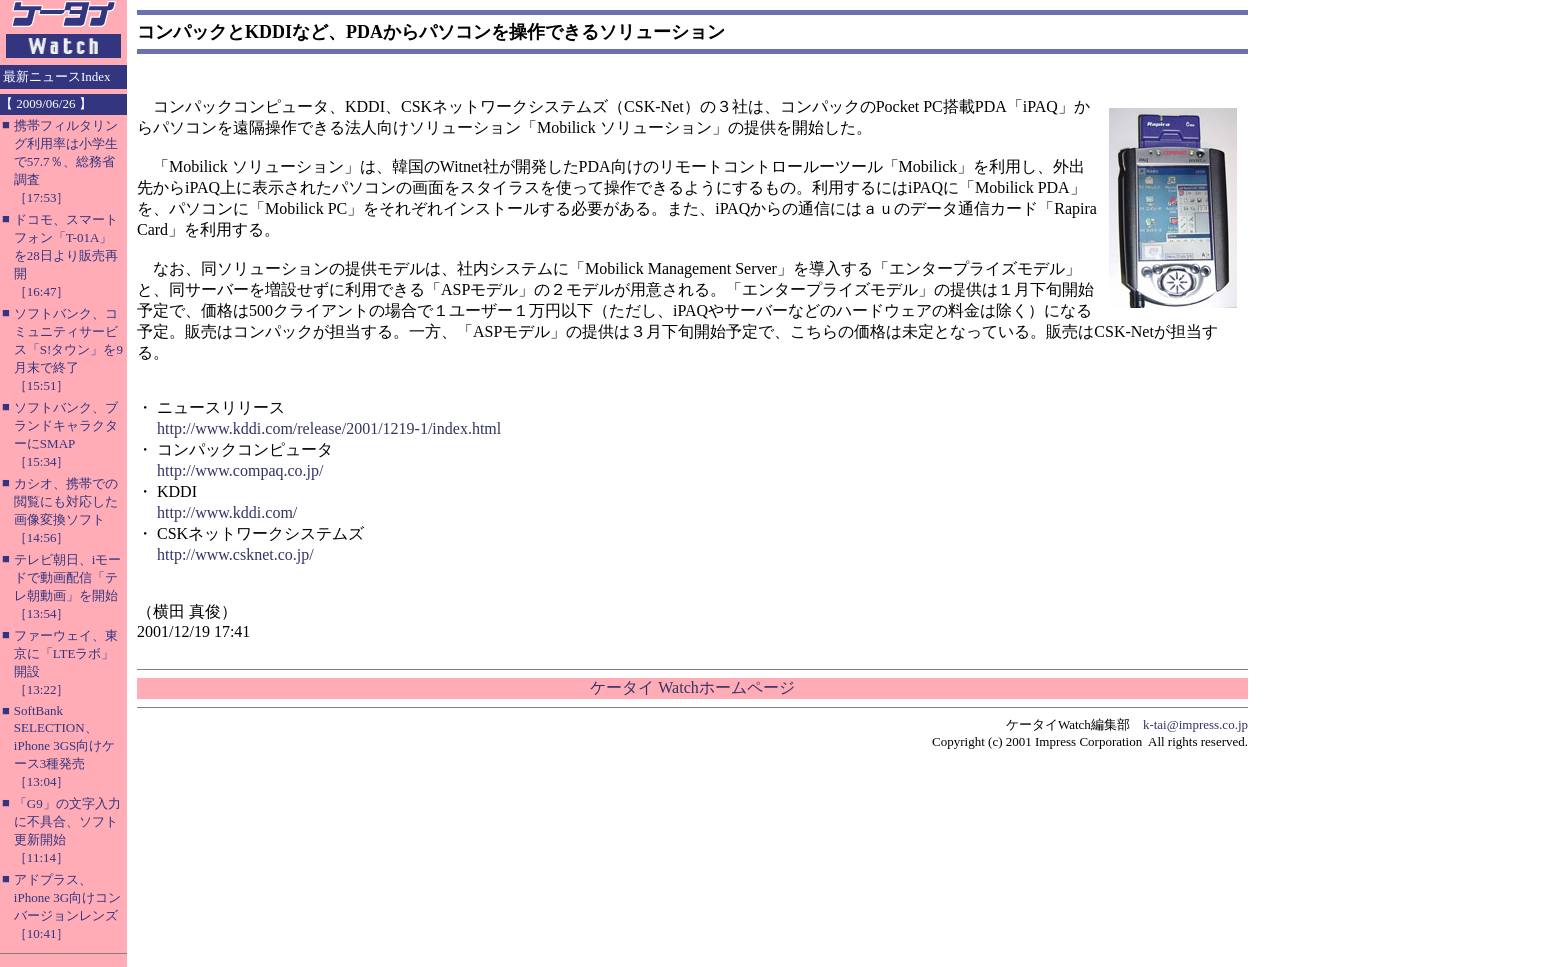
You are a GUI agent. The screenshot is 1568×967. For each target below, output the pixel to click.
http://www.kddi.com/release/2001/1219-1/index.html (329, 428)
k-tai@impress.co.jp (1195, 724)
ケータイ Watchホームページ (692, 687)
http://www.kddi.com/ (227, 512)
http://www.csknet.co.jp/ (235, 554)
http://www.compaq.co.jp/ (240, 470)
